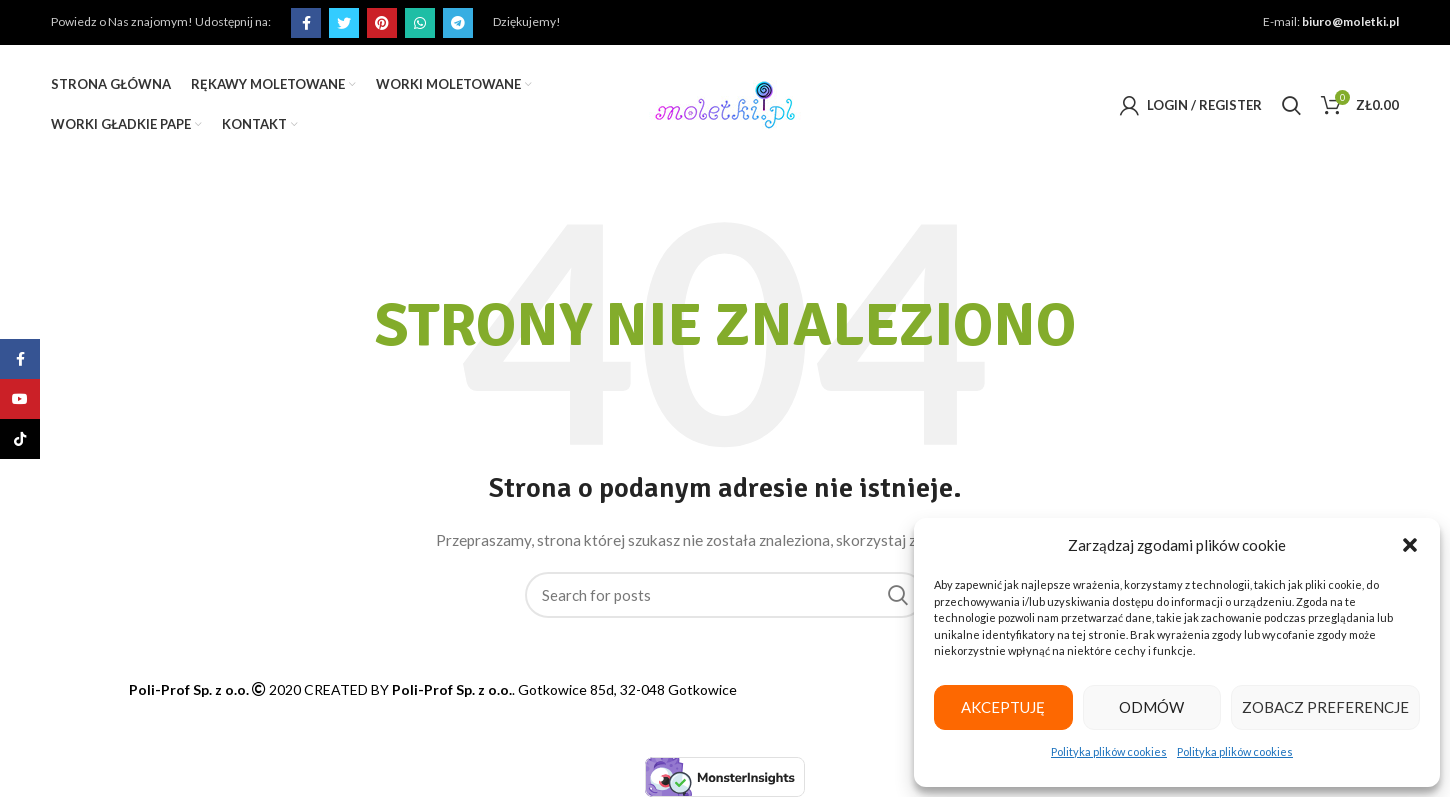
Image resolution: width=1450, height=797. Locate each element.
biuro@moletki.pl (1354, 21)
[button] (1410, 545)
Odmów (1155, 707)
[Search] (1293, 105)
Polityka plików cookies (1111, 751)
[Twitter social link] (341, 23)
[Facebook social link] (303, 23)
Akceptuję (1005, 707)
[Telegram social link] (455, 23)
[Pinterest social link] (379, 23)
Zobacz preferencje (1328, 707)
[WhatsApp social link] (417, 23)
